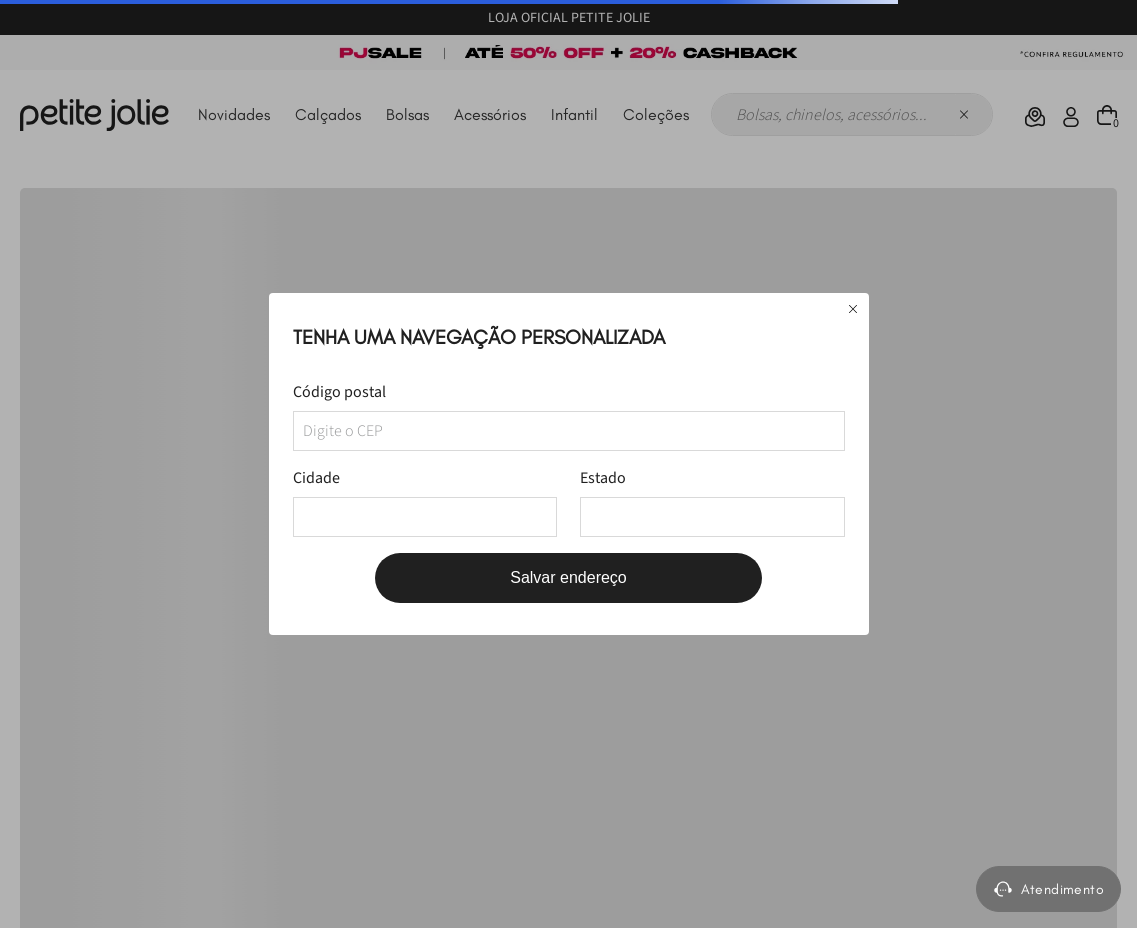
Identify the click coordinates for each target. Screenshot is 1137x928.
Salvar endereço (568, 577)
